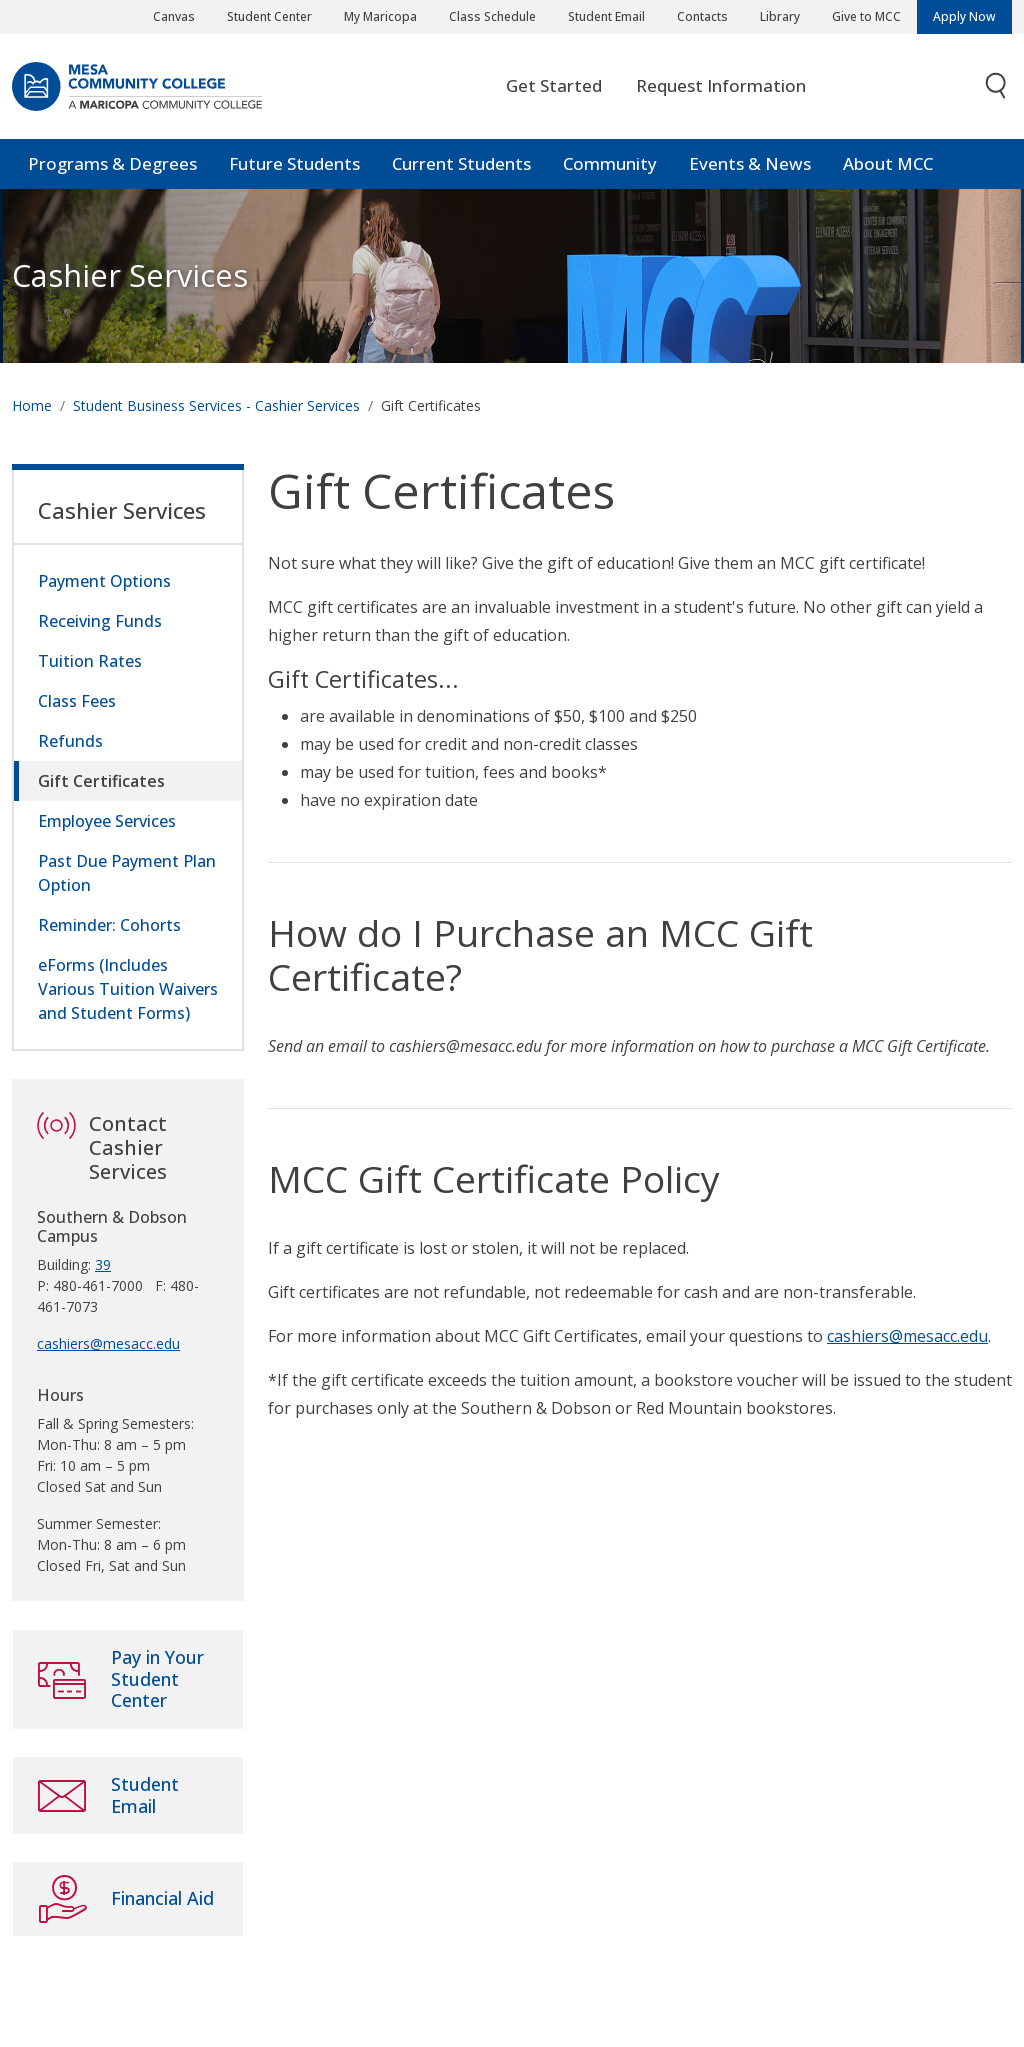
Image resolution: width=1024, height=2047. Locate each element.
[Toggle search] (997, 87)
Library (780, 16)
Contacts (702, 16)
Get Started (554, 86)
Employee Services (107, 822)
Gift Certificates (101, 782)
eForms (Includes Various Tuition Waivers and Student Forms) (128, 990)
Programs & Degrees (112, 164)
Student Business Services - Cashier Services (216, 406)
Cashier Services (130, 277)
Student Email (606, 16)
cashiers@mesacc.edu (907, 1337)
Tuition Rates (90, 662)
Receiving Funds (100, 622)
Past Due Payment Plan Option (127, 874)
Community (610, 164)
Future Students (294, 164)
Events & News (750, 164)
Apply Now (964, 16)
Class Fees (77, 702)
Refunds (70, 742)
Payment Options (104, 582)
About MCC (888, 164)
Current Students (461, 164)
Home (32, 406)
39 (103, 1265)
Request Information (721, 86)
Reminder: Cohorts (109, 926)
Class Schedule (492, 16)
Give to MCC (866, 16)
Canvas (174, 16)
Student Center (269, 16)
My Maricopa (380, 16)
